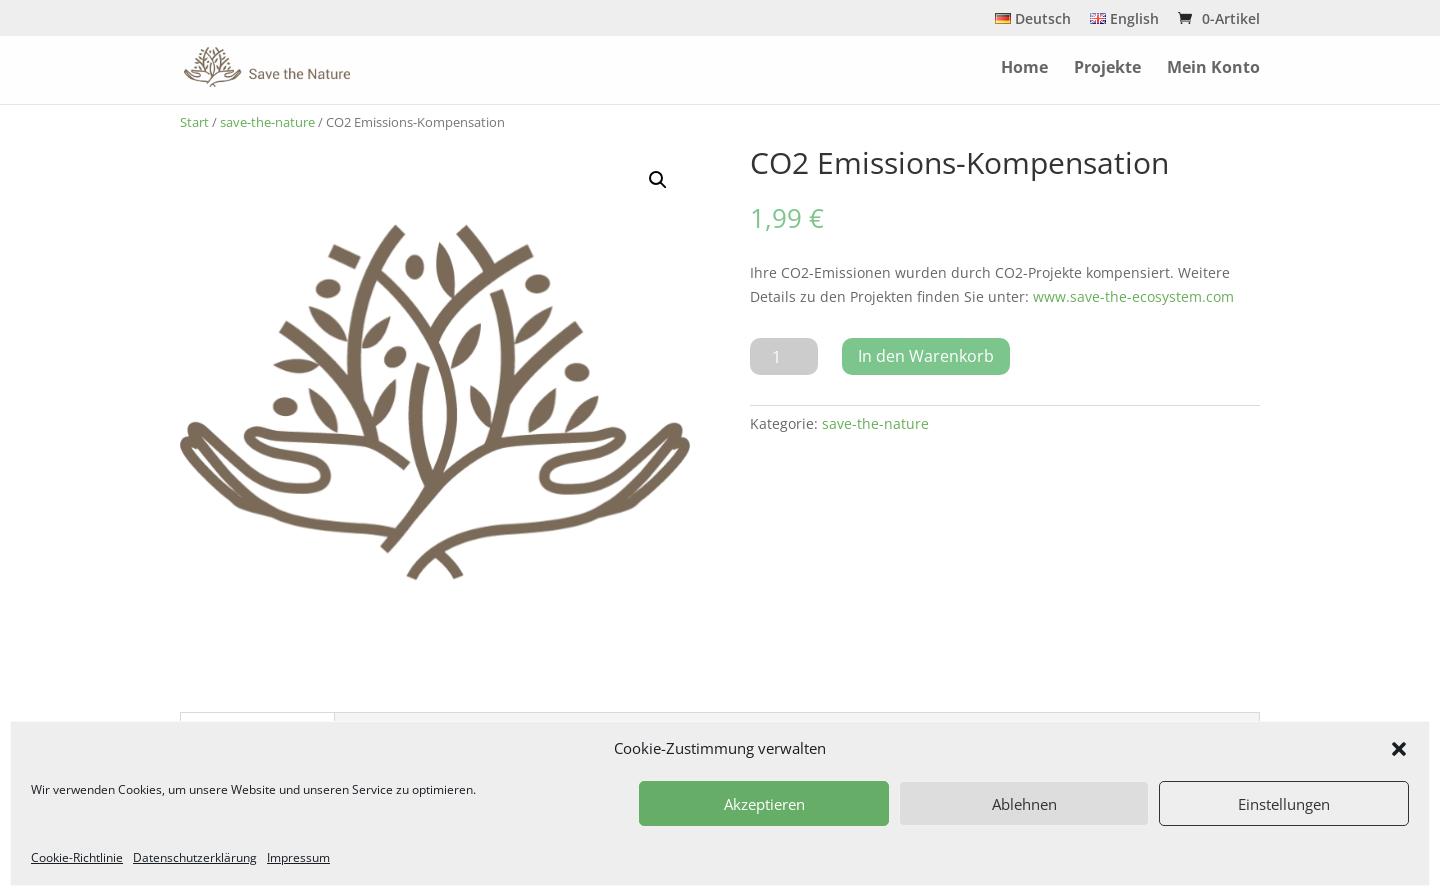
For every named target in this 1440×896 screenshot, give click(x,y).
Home (1024, 69)
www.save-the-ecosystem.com (1133, 296)
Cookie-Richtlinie (77, 857)
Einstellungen (1284, 804)
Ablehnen (1024, 804)
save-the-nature (267, 122)
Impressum (298, 857)
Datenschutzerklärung (195, 857)
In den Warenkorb (926, 356)
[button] (1399, 749)
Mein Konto (1213, 69)
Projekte (1107, 69)
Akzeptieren (764, 804)
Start (194, 122)
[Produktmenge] (784, 356)
